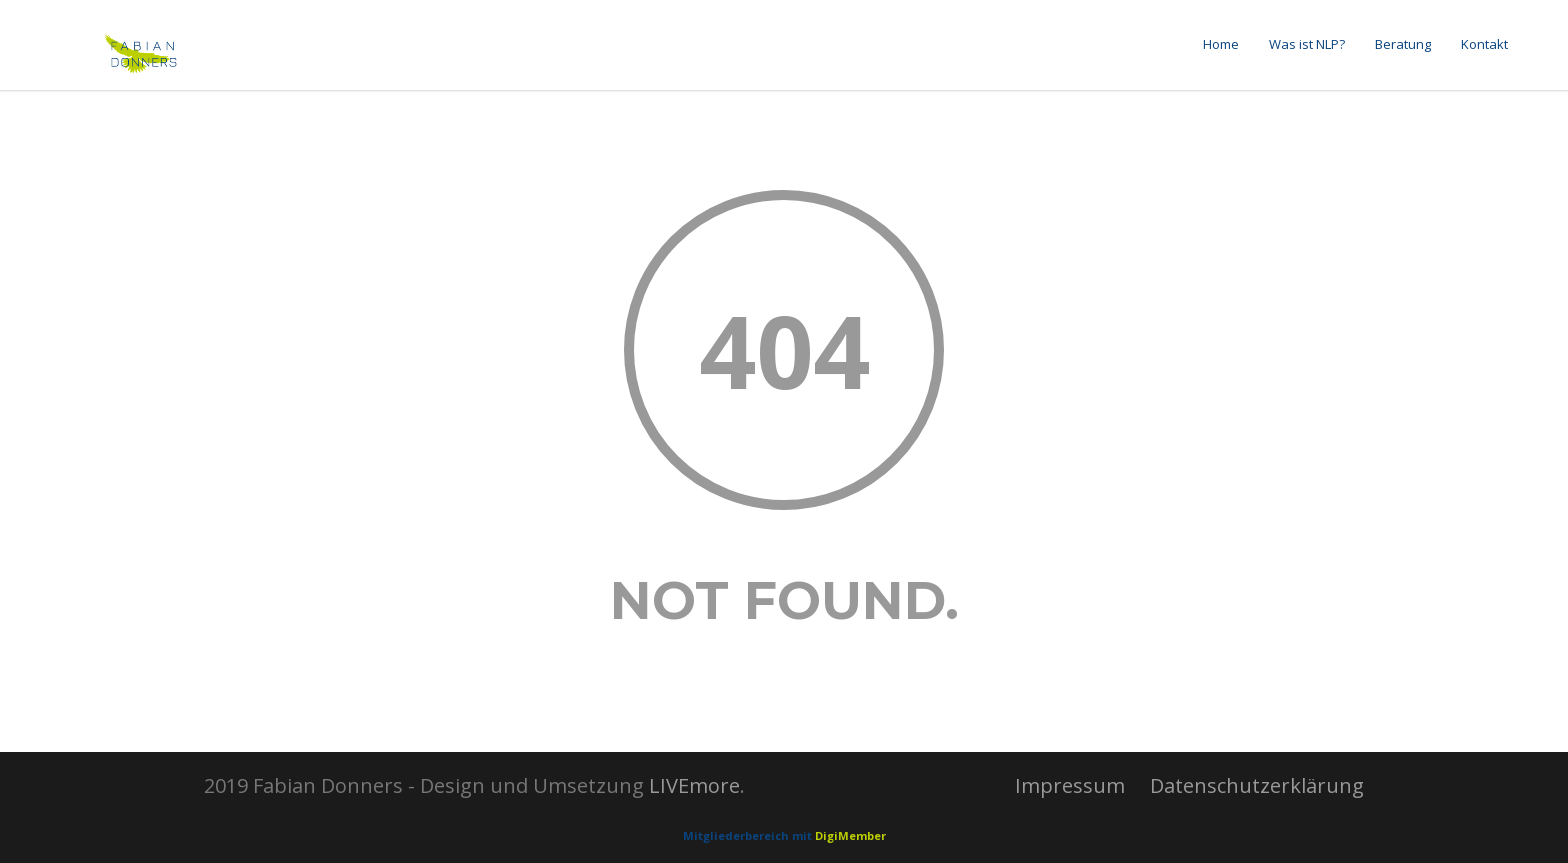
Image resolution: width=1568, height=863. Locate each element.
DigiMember (850, 835)
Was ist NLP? (1307, 44)
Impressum (1070, 785)
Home (1221, 44)
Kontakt (1484, 44)
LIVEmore (694, 785)
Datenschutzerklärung (1257, 785)
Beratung (1403, 44)
